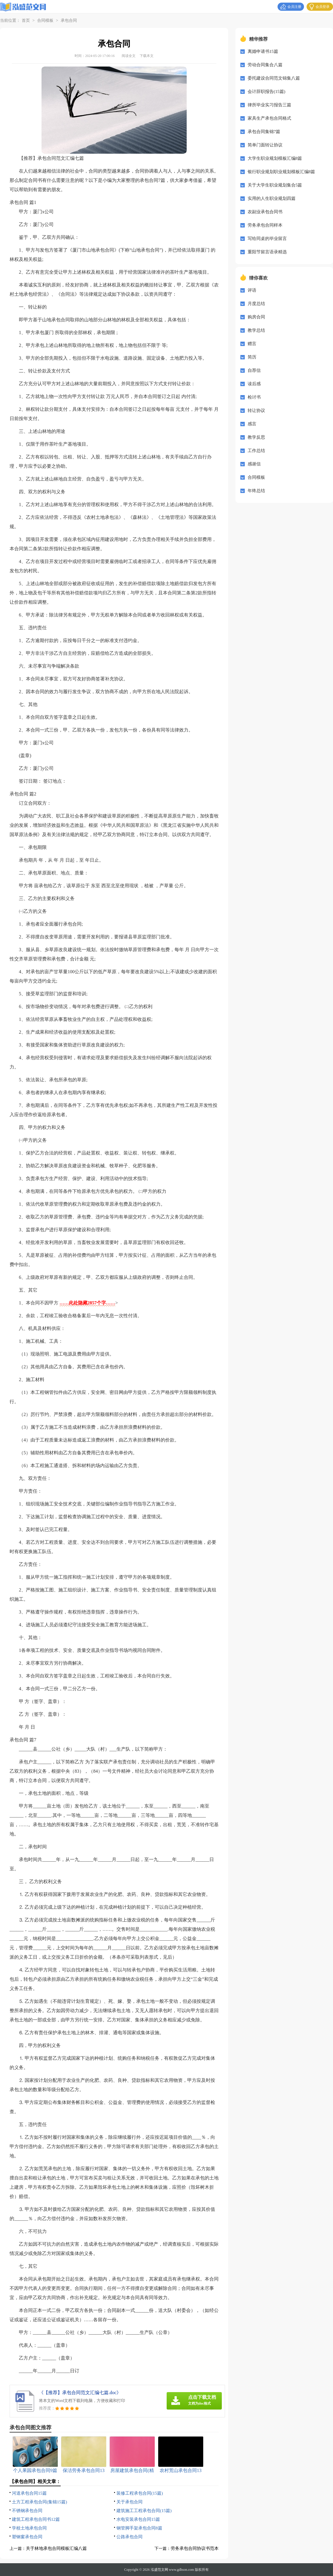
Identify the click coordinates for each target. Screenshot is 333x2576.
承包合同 (69, 20)
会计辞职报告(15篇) (266, 91)
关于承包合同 (129, 2502)
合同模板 (45, 20)
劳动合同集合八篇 (265, 64)
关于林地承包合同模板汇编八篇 (56, 2548)
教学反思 (256, 437)
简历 (252, 357)
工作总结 (256, 450)
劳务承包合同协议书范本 (195, 2548)
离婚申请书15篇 (263, 51)
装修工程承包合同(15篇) (139, 2493)
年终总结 (256, 490)
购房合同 (256, 317)
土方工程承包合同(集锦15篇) (39, 2502)
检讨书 (254, 397)
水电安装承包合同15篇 (138, 2519)
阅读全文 (129, 56)
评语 (252, 290)
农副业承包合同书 (265, 211)
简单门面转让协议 (265, 145)
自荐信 (254, 370)
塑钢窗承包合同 (27, 2536)
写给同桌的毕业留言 (267, 238)
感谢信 (254, 464)
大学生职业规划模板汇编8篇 (275, 158)
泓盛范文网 (159, 2570)
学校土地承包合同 (29, 2528)
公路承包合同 (129, 2536)
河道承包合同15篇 (29, 2493)
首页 (26, 20)
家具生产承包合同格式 (269, 118)
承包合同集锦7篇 (264, 131)
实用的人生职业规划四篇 (272, 198)
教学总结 (256, 330)
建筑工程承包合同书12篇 (36, 2519)
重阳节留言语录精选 (267, 252)
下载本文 (147, 56)
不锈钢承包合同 (27, 2510)
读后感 (254, 383)
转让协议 (256, 410)
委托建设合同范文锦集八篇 (274, 78)
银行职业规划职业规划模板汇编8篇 (281, 171)
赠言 (252, 343)
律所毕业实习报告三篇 (269, 105)
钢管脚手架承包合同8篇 (139, 2528)
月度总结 (256, 303)
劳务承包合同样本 (265, 225)
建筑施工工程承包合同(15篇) (144, 2510)
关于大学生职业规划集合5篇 (275, 185)
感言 (252, 424)
